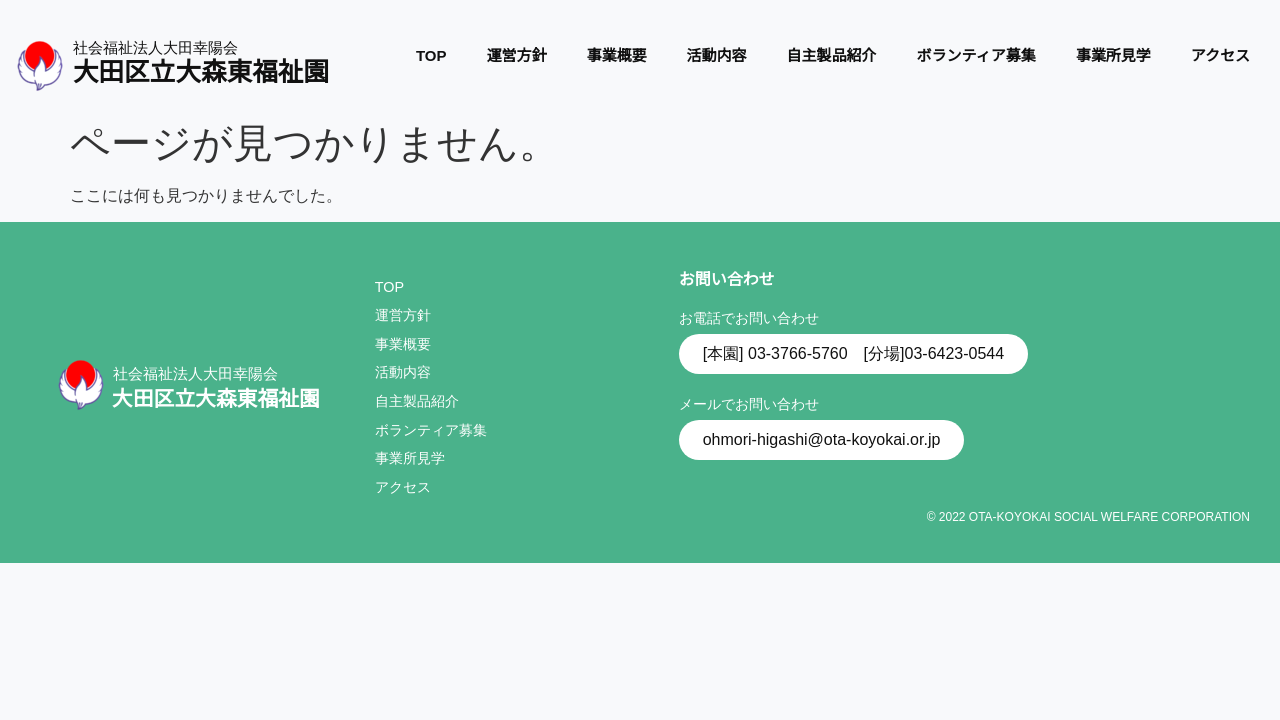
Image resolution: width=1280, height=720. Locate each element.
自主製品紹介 (832, 55)
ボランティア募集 (976, 55)
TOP (431, 55)
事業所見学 (1113, 55)
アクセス (1220, 55)
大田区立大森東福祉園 (201, 72)
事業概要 (617, 55)
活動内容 (717, 55)
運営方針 (517, 55)
